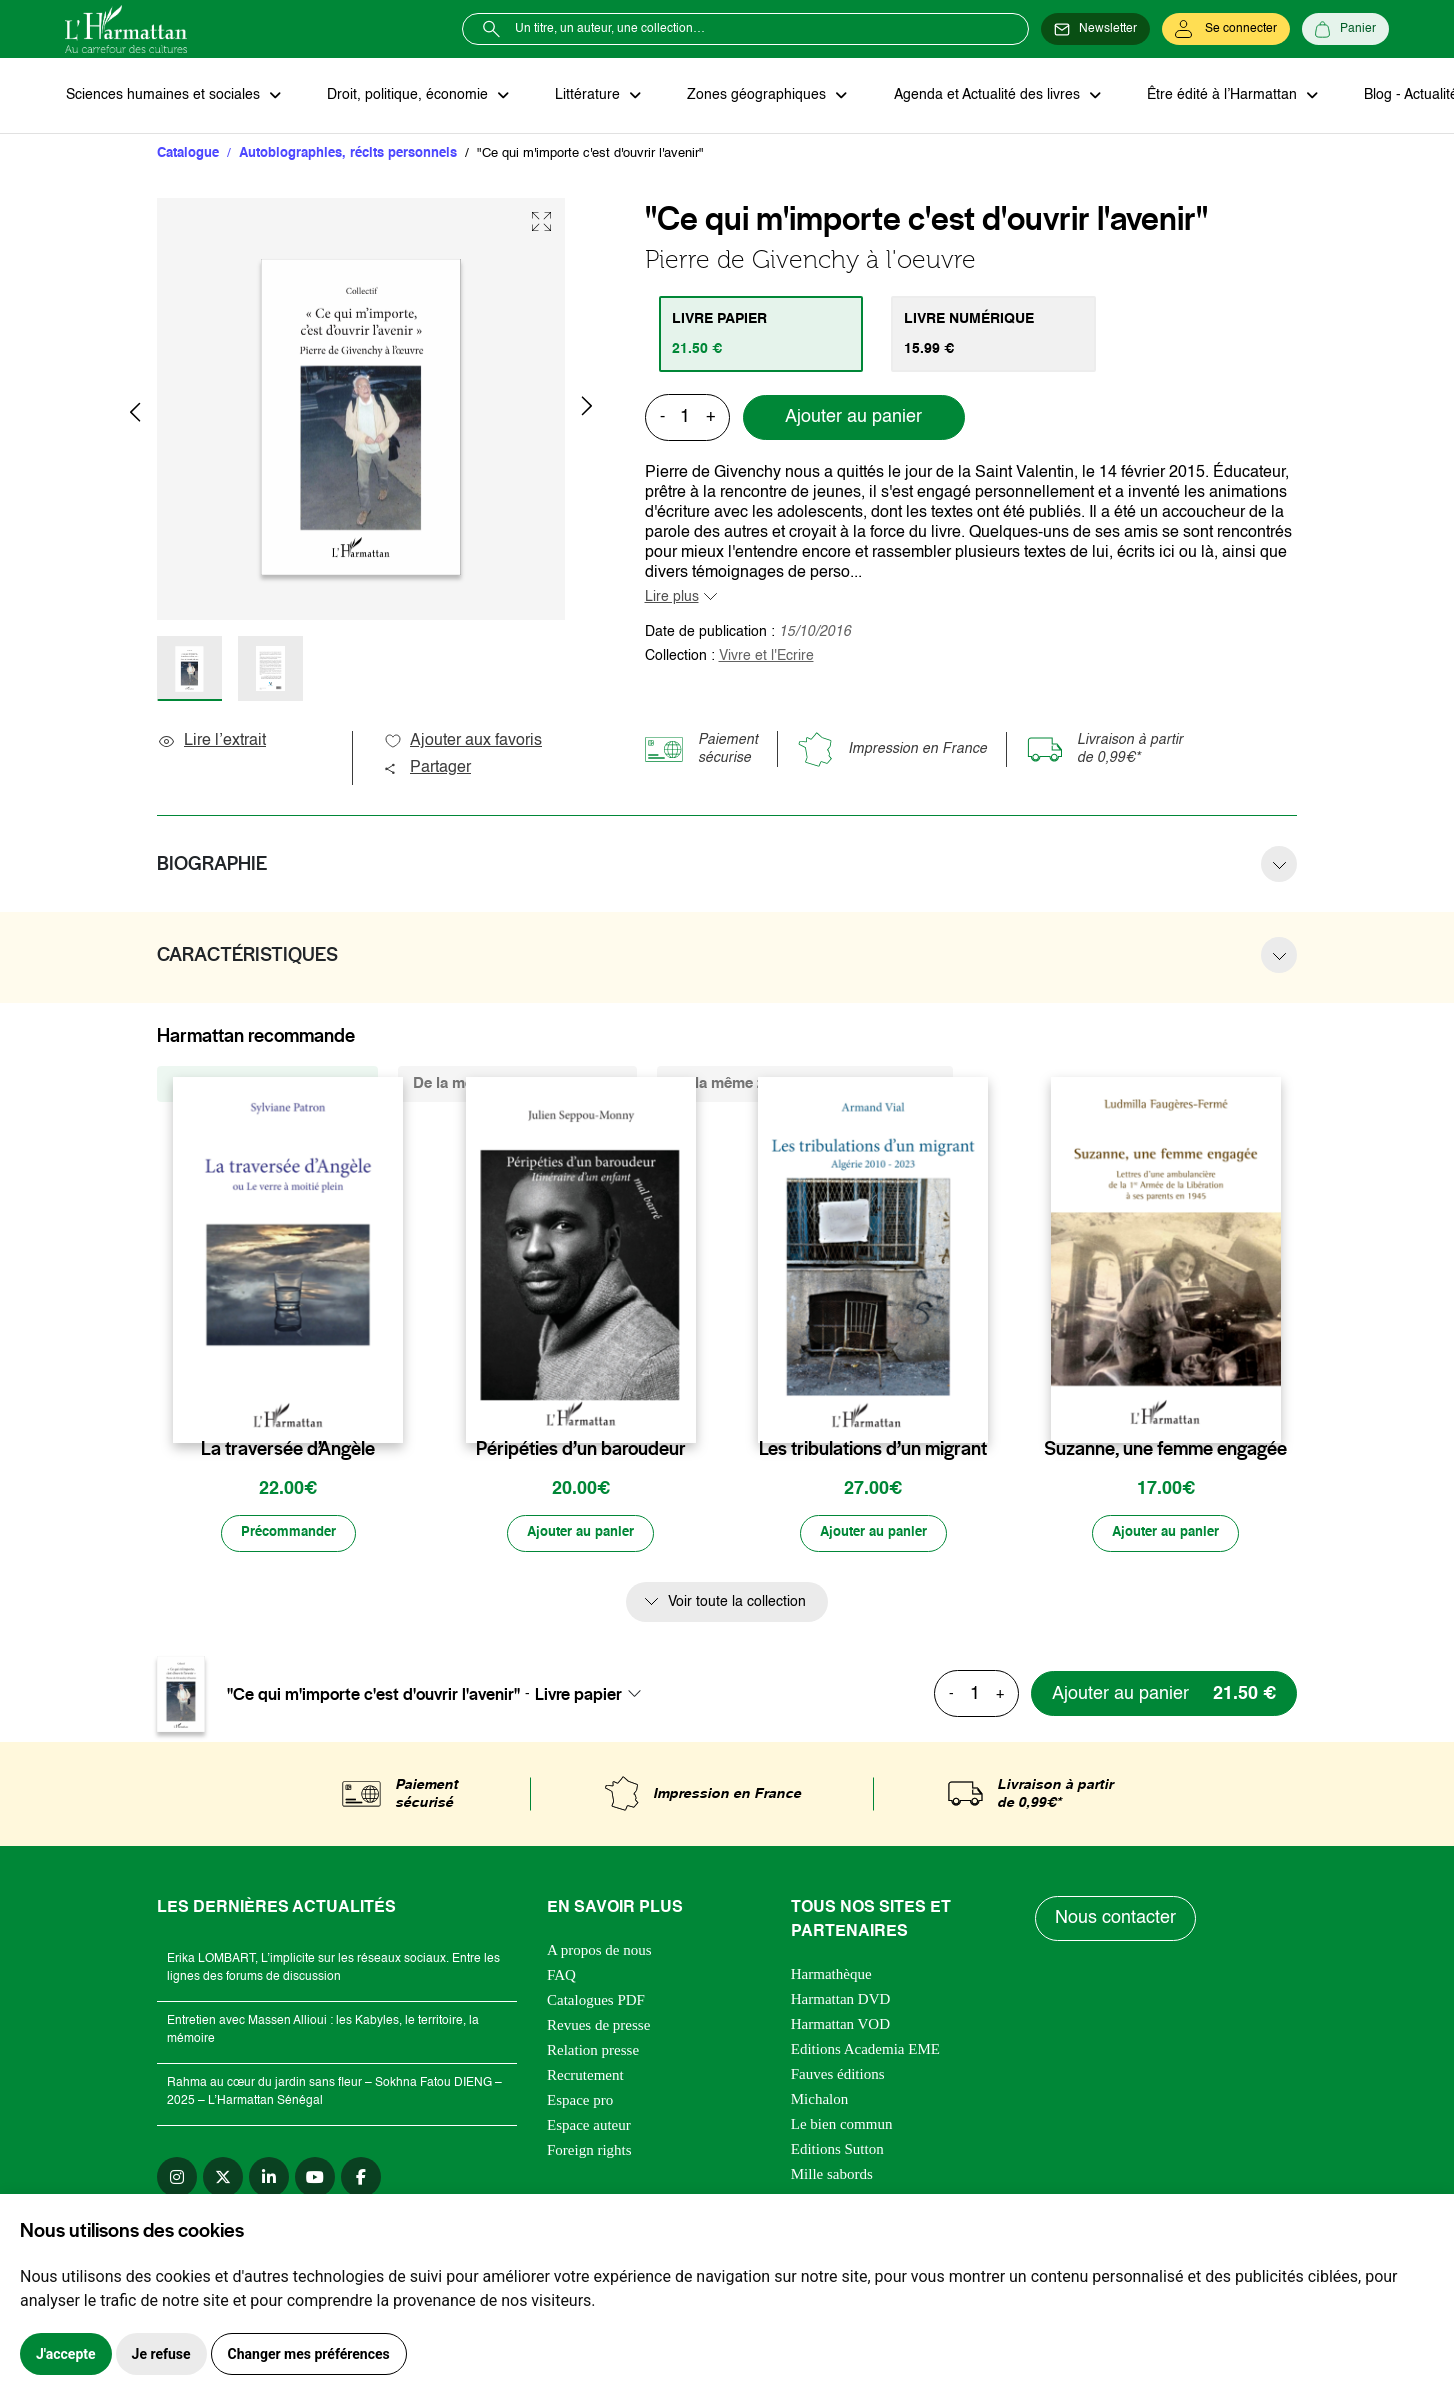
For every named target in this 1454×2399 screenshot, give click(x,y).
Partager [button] (427, 769)
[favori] (390, 1410)
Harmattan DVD (841, 2001)
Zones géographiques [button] (751, 96)
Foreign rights (589, 2152)
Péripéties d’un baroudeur (581, 1450)
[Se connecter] (1226, 29)
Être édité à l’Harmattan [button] (1212, 96)
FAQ (561, 1977)
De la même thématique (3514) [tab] (517, 1084)
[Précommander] (288, 1535)
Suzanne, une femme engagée (1165, 1450)
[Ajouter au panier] (581, 1535)
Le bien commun (842, 2126)
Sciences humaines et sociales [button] (164, 96)
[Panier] (1345, 29)
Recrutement (585, 2077)
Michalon (820, 2101)
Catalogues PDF (596, 2002)
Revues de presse (598, 2027)
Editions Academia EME (865, 2051)
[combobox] (594, 1696)
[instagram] (177, 2179)
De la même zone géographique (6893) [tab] (805, 1084)
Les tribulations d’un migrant (873, 1450)
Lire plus (672, 598)
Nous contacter (1116, 1920)
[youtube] (315, 2179)
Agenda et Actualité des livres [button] (979, 96)
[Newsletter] (1095, 29)
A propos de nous (599, 1952)
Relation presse (593, 2052)
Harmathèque (831, 1976)
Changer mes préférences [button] (309, 2354)
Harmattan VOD (840, 2026)
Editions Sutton (837, 2151)
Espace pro (580, 2102)
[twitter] (223, 2179)
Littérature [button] (584, 96)
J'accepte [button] (66, 2354)
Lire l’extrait (211, 742)
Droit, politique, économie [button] (406, 96)
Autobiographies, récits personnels (348, 154)
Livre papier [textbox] (578, 1696)
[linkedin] (269, 2179)
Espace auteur (589, 2127)
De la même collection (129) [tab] (267, 1084)
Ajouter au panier (853, 419)
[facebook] (361, 2179)
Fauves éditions (838, 2076)
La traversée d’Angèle (288, 1450)
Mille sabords (832, 2176)
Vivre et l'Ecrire (766, 657)
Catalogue (188, 154)
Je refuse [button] (161, 2354)
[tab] (762, 335)
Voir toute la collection (737, 1604)
